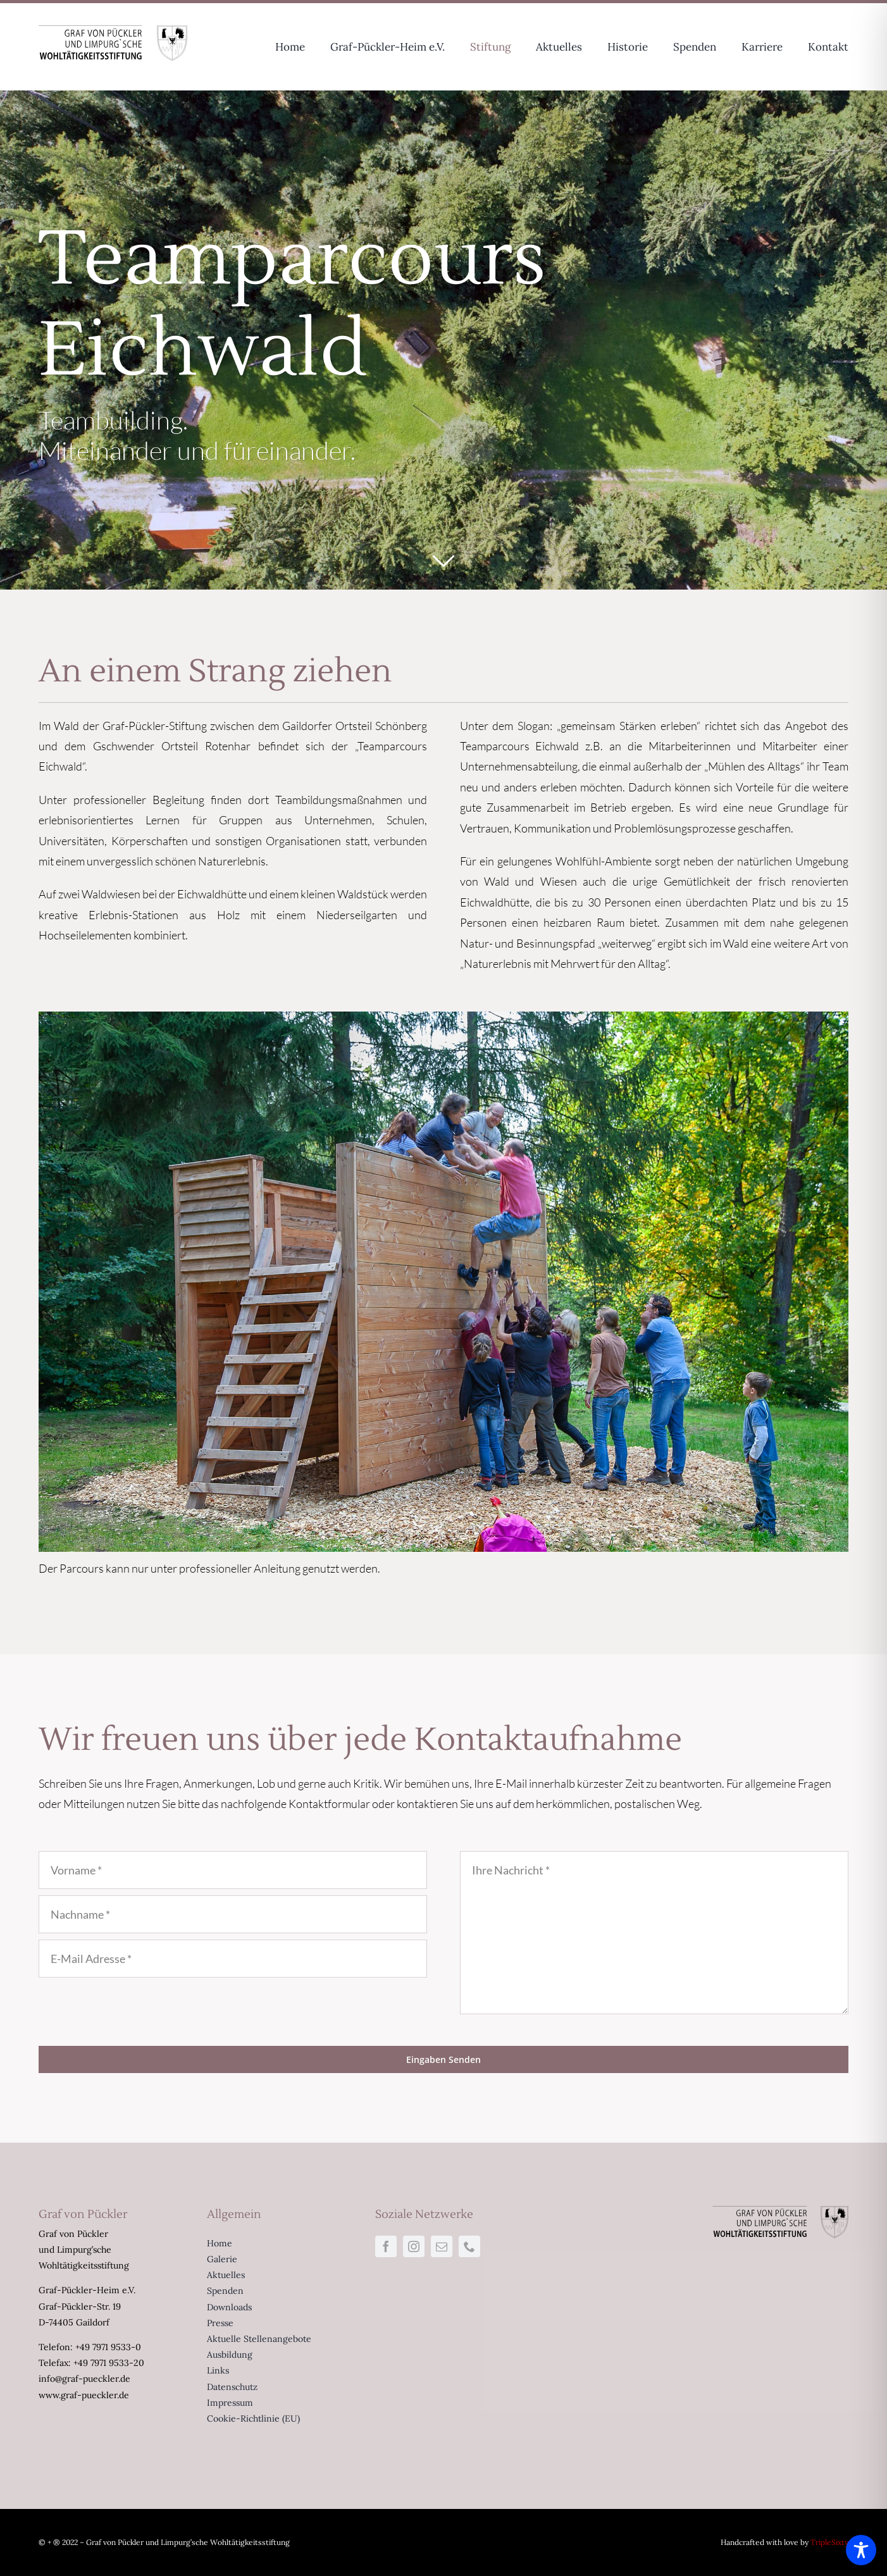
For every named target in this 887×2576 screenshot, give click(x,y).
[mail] (441, 2246)
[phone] (469, 2246)
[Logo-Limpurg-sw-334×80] (113, 31)
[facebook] (386, 2246)
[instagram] (414, 2246)
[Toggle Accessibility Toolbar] (861, 2550)
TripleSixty (829, 2542)
